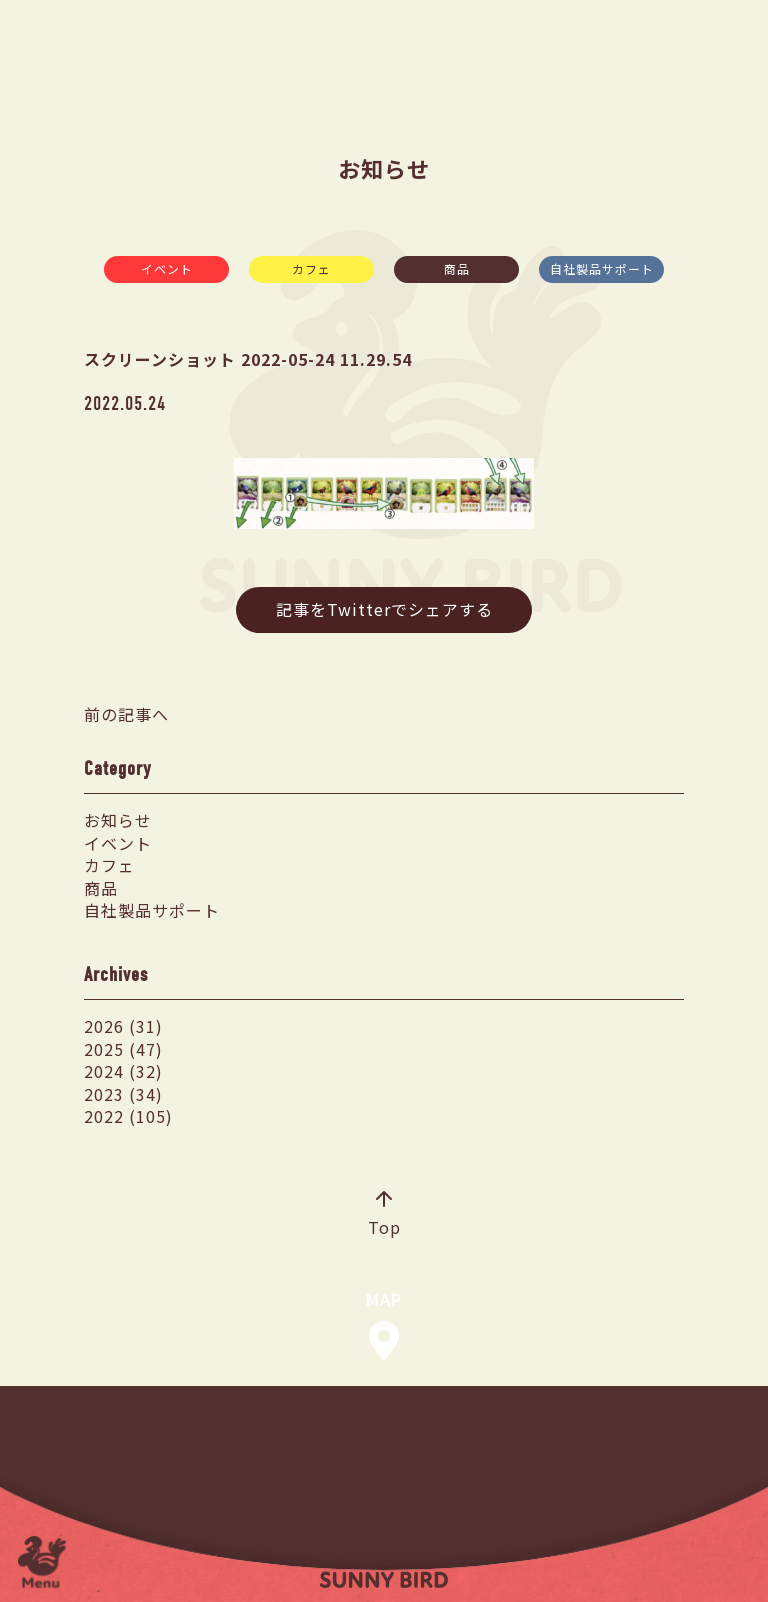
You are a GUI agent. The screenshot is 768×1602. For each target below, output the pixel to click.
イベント (167, 268)
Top (384, 1215)
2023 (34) (123, 1094)
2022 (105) (128, 1116)
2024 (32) (123, 1071)
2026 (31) (123, 1026)
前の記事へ (126, 714)
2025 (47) (123, 1049)
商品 (457, 268)
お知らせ (118, 820)
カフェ (311, 268)
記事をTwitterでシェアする (384, 609)
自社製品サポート (602, 268)
